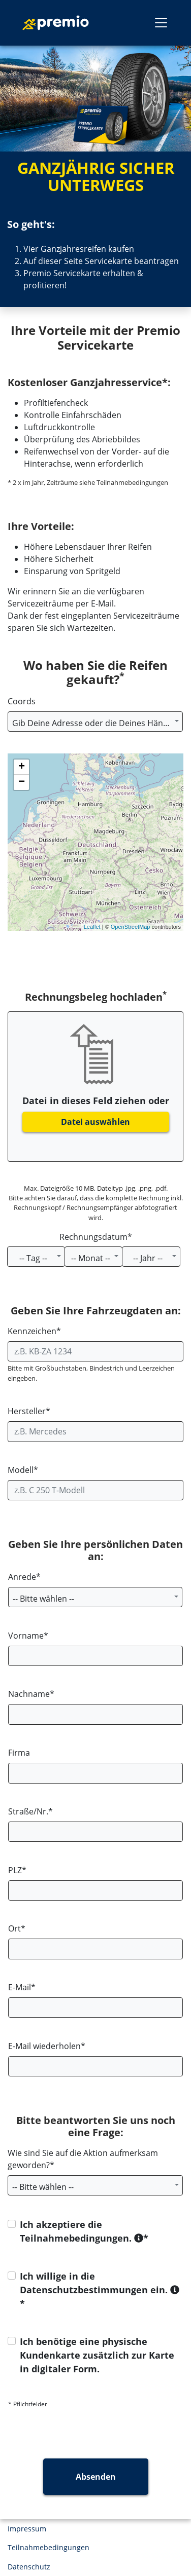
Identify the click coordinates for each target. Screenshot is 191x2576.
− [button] (21, 782)
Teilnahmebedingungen (48, 2547)
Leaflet (92, 927)
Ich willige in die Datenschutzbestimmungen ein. (99, 2283)
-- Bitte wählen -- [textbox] (43, 1598)
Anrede (22, 1576)
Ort (14, 1928)
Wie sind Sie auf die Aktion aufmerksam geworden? (83, 2159)
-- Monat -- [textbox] (90, 1258)
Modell (21, 1469)
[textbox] (95, 723)
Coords (22, 701)
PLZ (15, 1870)
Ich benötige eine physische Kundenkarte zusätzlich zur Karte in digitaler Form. (97, 2355)
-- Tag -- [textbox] (33, 1258)
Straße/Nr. (28, 1811)
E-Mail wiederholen (44, 2046)
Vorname (26, 1635)
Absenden (96, 2476)
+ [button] (21, 767)
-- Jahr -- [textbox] (148, 1258)
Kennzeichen (32, 1331)
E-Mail (19, 1987)
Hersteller (27, 1411)
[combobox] (95, 721)
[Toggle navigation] (161, 23)
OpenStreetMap (130, 927)
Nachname (29, 1693)
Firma (19, 1752)
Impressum (27, 2528)
